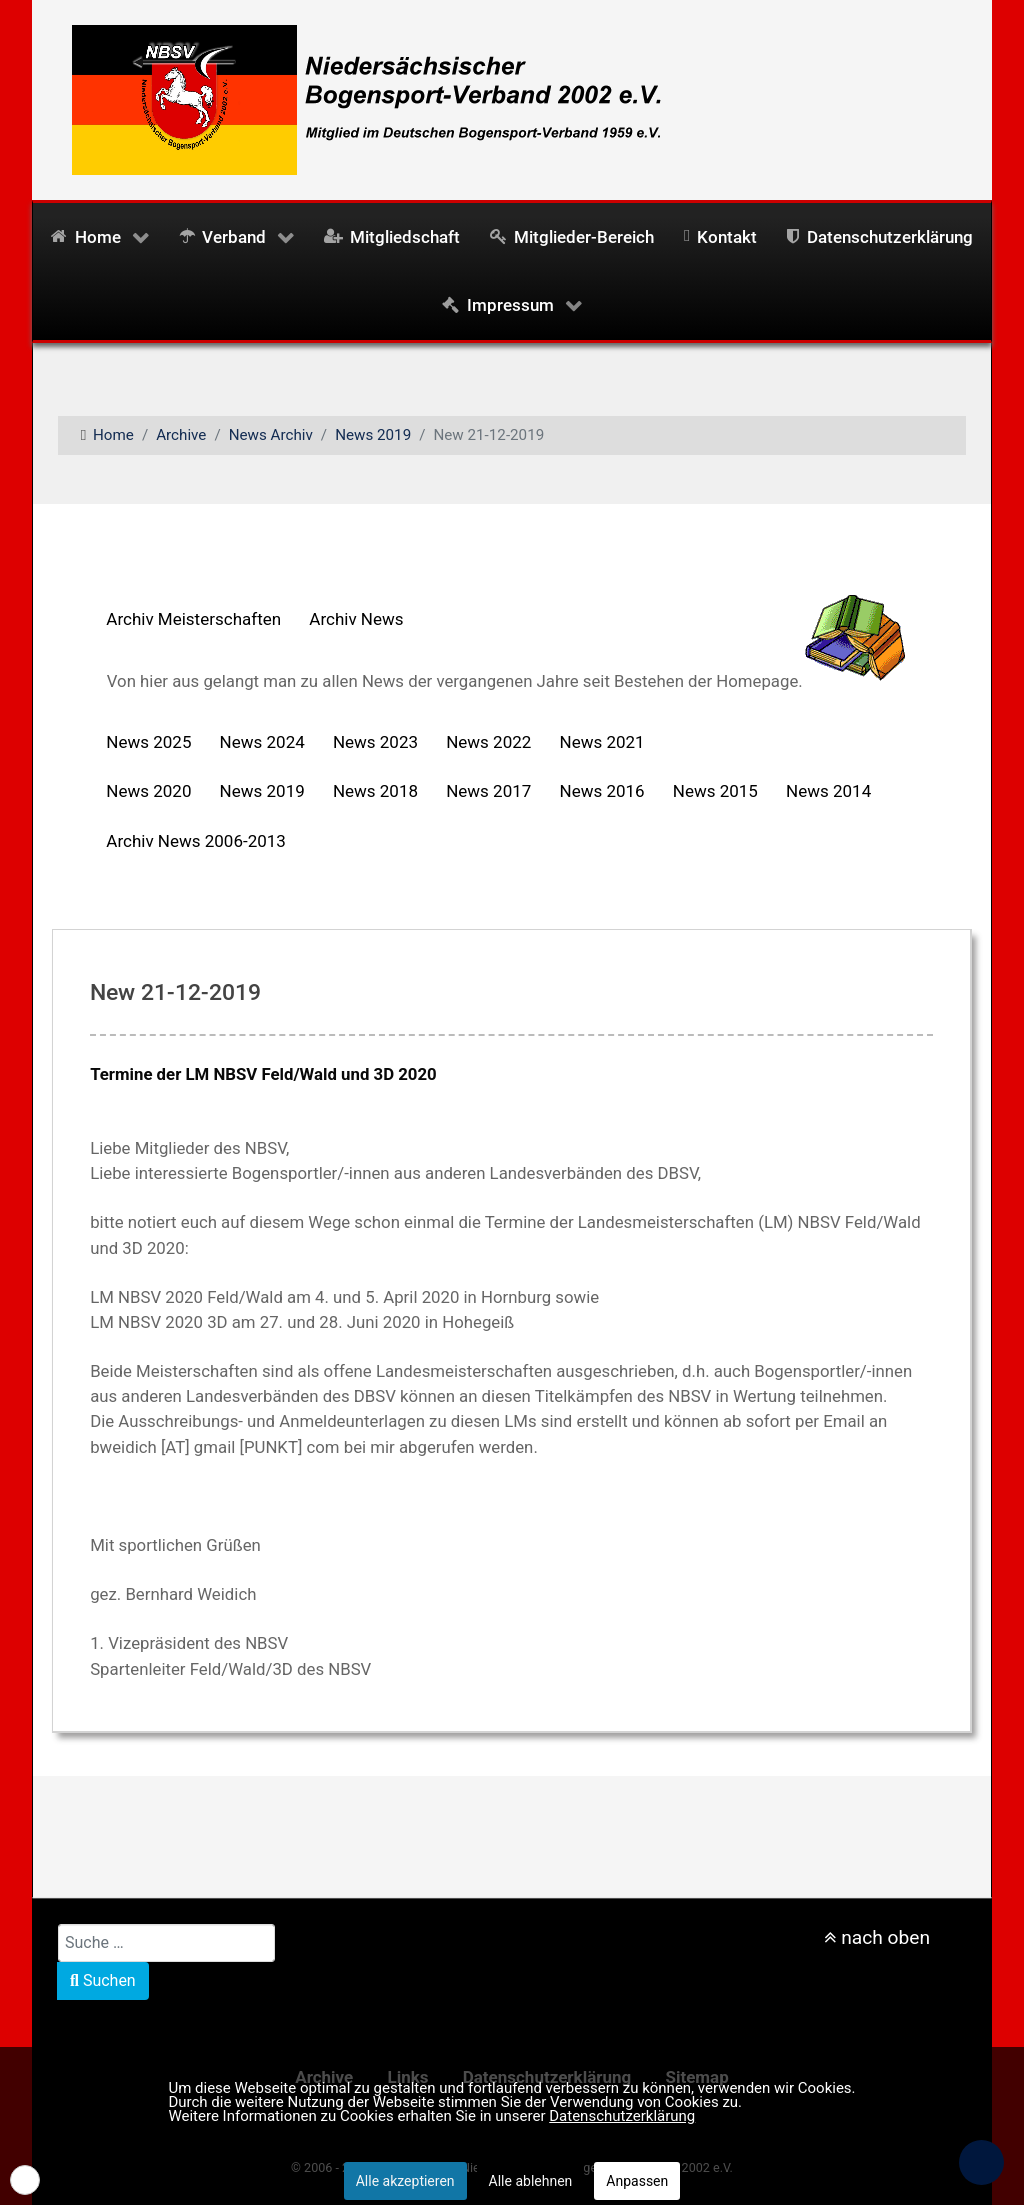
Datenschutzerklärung (622, 2116)
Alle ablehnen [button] (531, 2181)
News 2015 (715, 791)
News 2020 (148, 791)
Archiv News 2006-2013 (196, 841)
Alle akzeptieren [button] (405, 2181)
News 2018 (375, 791)
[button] (25, 2180)
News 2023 (375, 742)
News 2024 (262, 742)
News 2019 (262, 791)
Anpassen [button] (637, 2181)
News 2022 (488, 742)
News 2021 (602, 742)
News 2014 (828, 791)
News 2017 (488, 791)
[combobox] (166, 1943)
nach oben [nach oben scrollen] (877, 1937)
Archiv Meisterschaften (193, 619)
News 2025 (148, 742)
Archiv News (356, 619)
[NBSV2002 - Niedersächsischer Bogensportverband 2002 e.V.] (359, 98)
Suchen (103, 1980)
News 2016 (602, 791)
